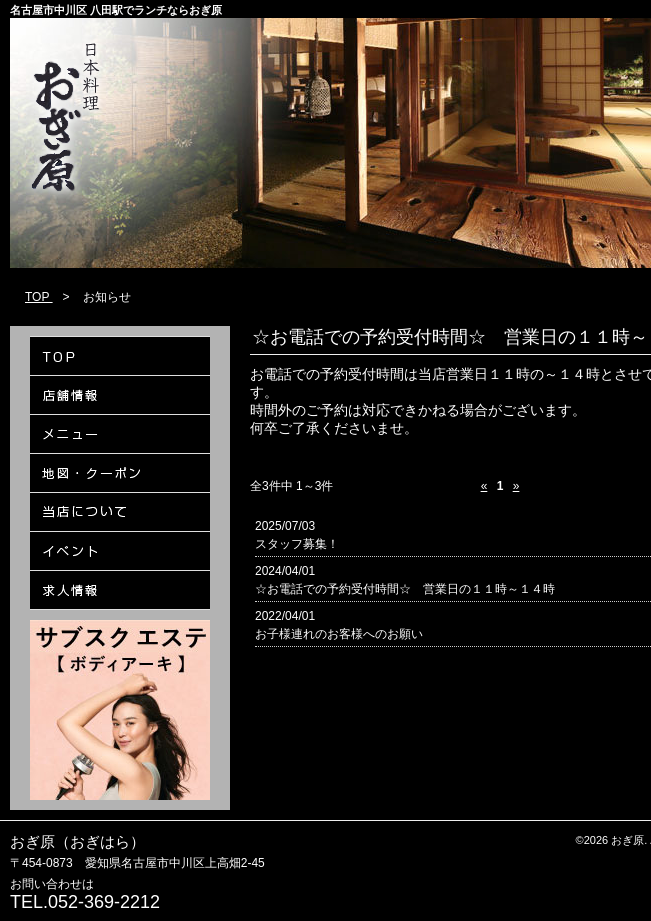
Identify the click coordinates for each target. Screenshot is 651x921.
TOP (39, 297)
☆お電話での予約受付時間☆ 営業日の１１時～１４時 (405, 589)
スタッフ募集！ (297, 544)
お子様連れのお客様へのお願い (339, 634)
